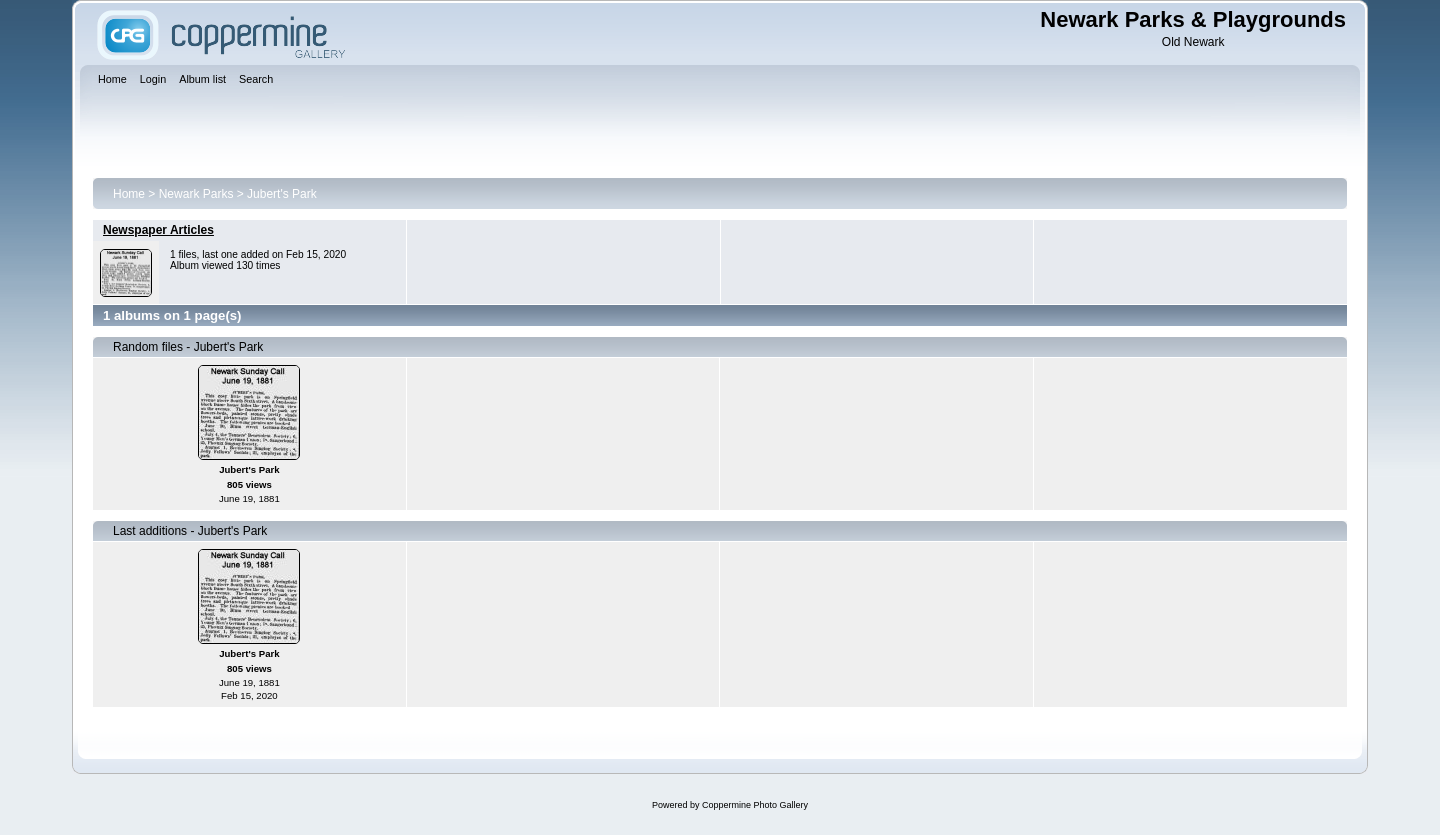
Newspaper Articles (158, 230)
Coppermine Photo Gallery (755, 805)
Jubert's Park (282, 194)
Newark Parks (196, 194)
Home (129, 194)
